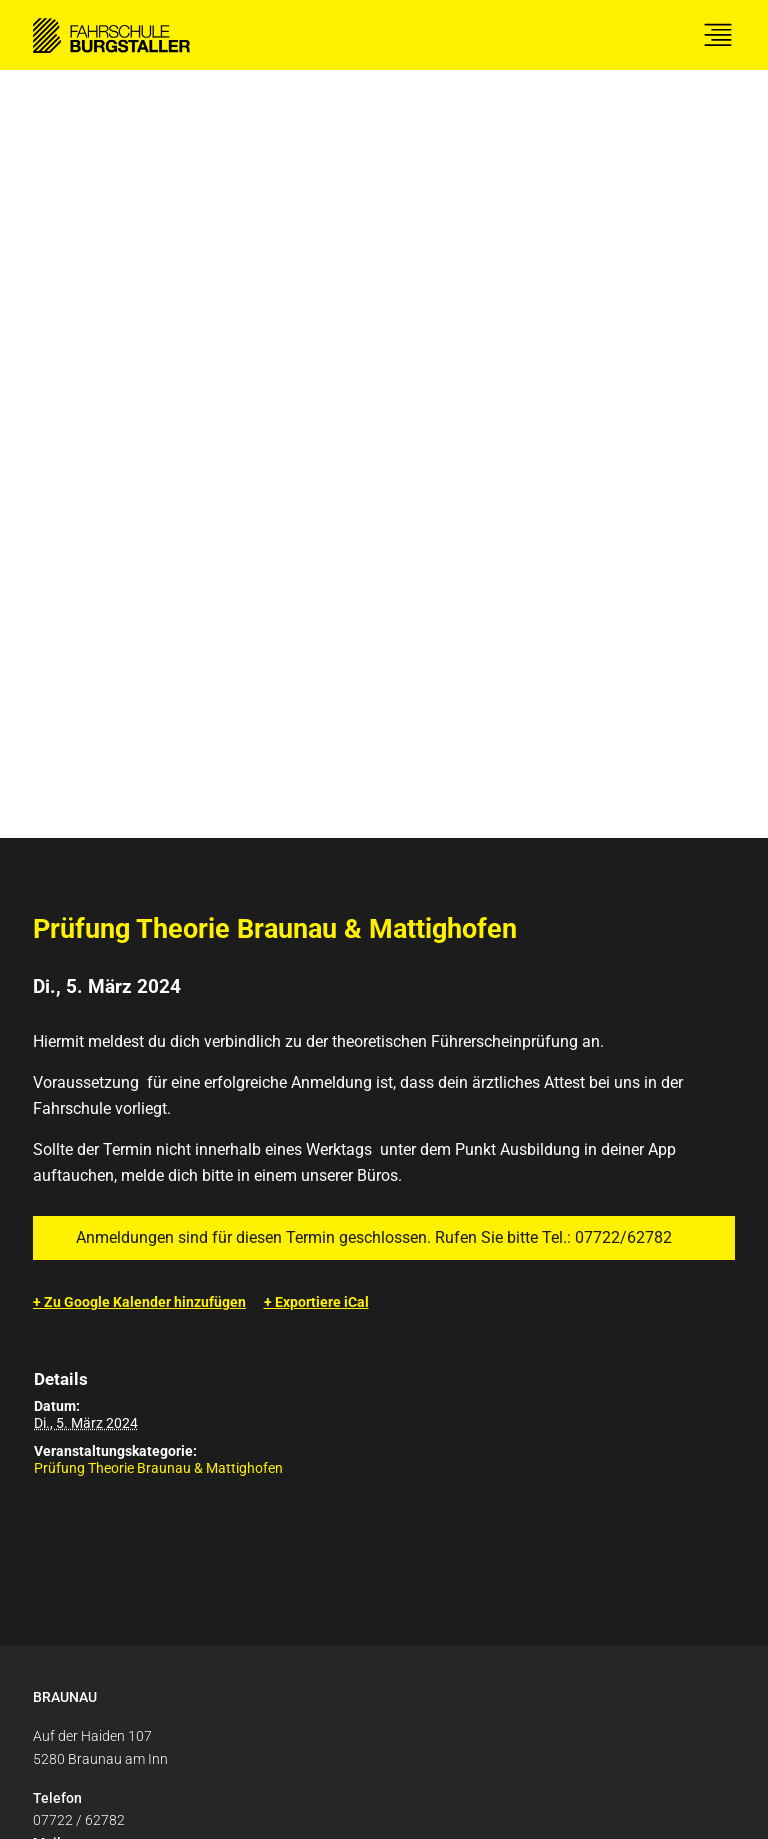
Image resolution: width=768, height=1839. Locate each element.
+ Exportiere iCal (316, 534)
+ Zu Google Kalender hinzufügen (139, 534)
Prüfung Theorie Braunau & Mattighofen (158, 700)
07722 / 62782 (79, 1052)
